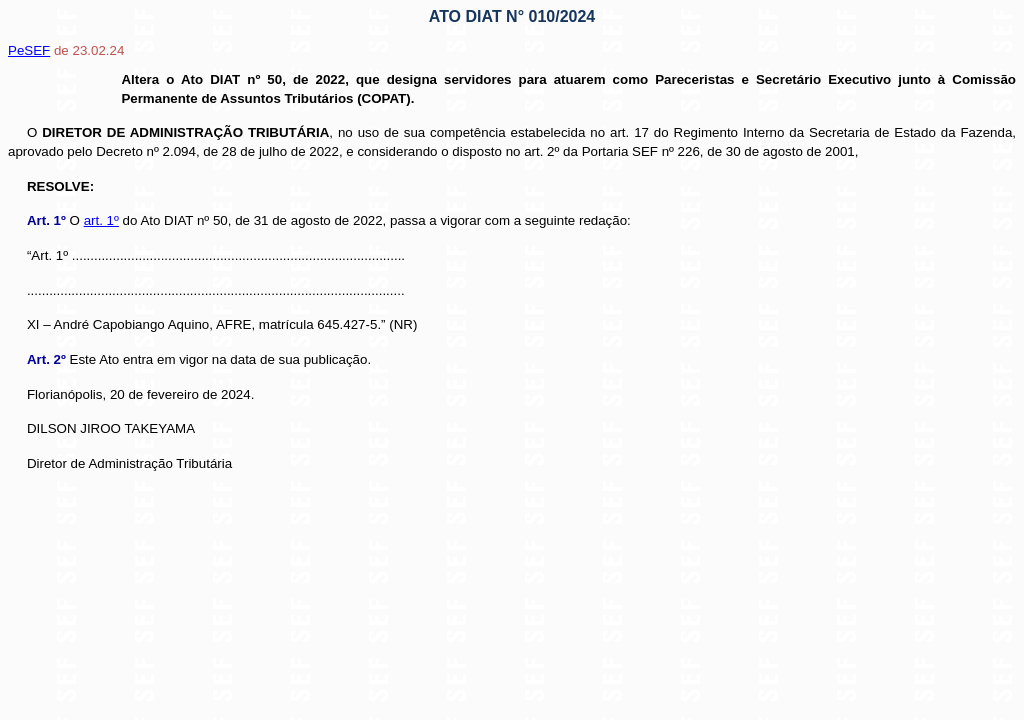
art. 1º (101, 220)
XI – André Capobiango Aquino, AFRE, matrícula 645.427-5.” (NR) (222, 324)
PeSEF (29, 50)
